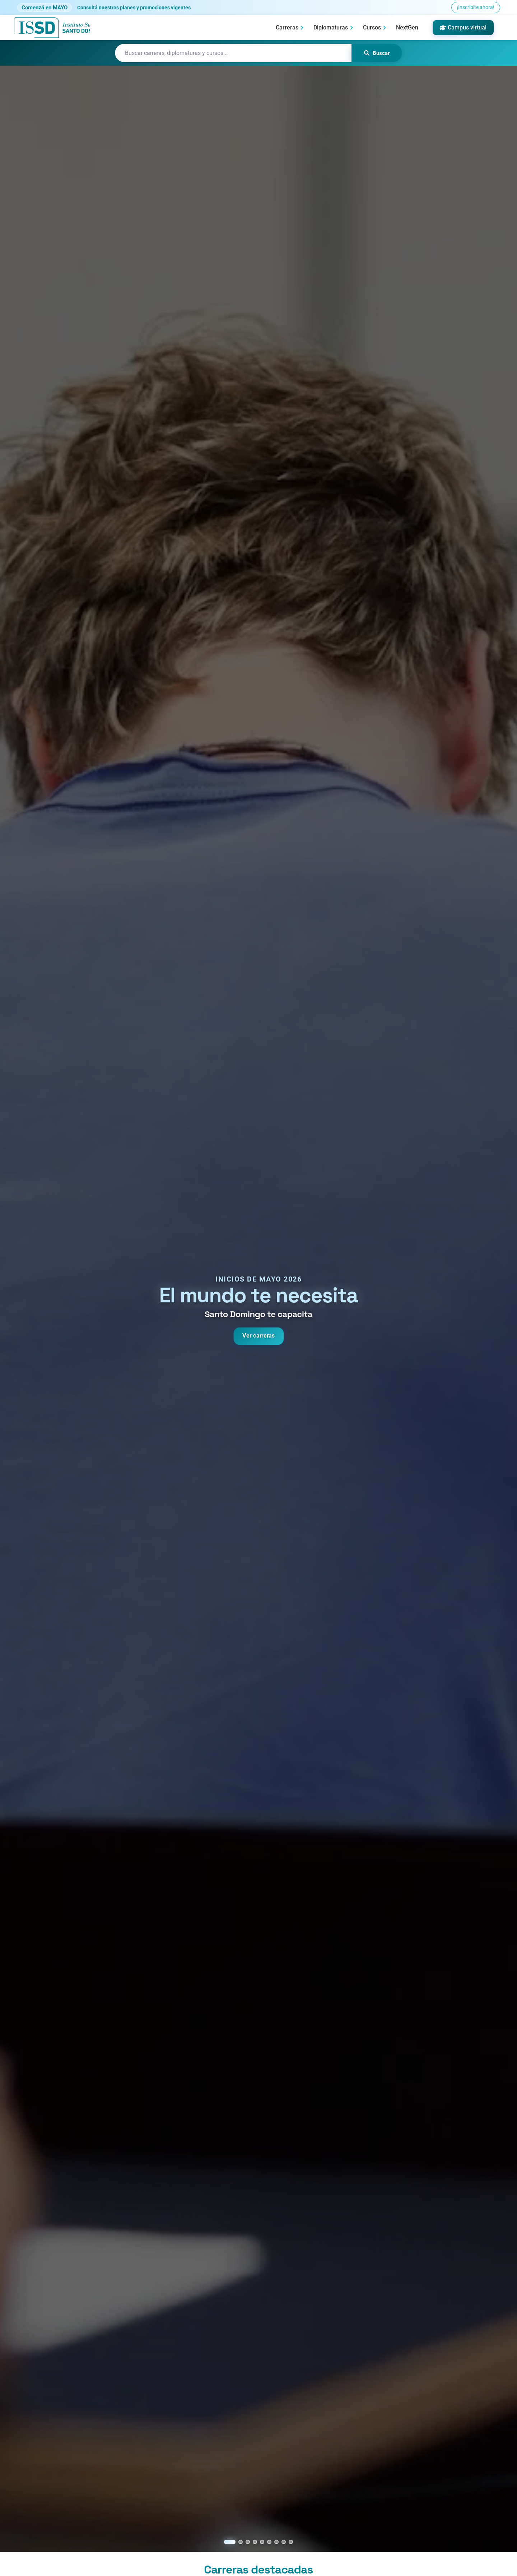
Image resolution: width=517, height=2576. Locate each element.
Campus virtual (463, 27)
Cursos (372, 27)
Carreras (287, 27)
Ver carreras (258, 1335)
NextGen (407, 27)
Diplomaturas (330, 27)
